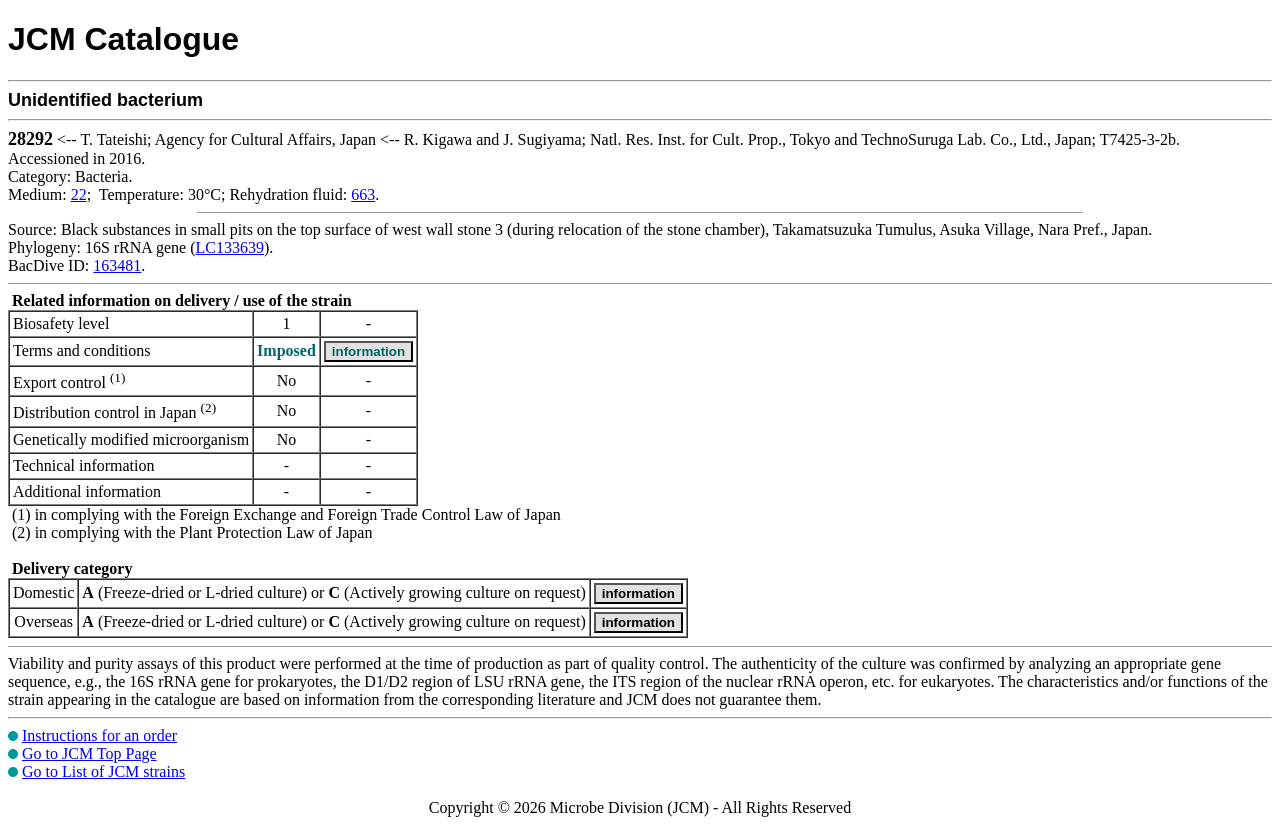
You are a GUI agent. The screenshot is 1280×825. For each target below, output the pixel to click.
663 (363, 194)
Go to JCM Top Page (89, 753)
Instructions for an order (99, 735)
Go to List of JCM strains (103, 771)
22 (79, 194)
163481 (117, 265)
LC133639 (230, 247)
